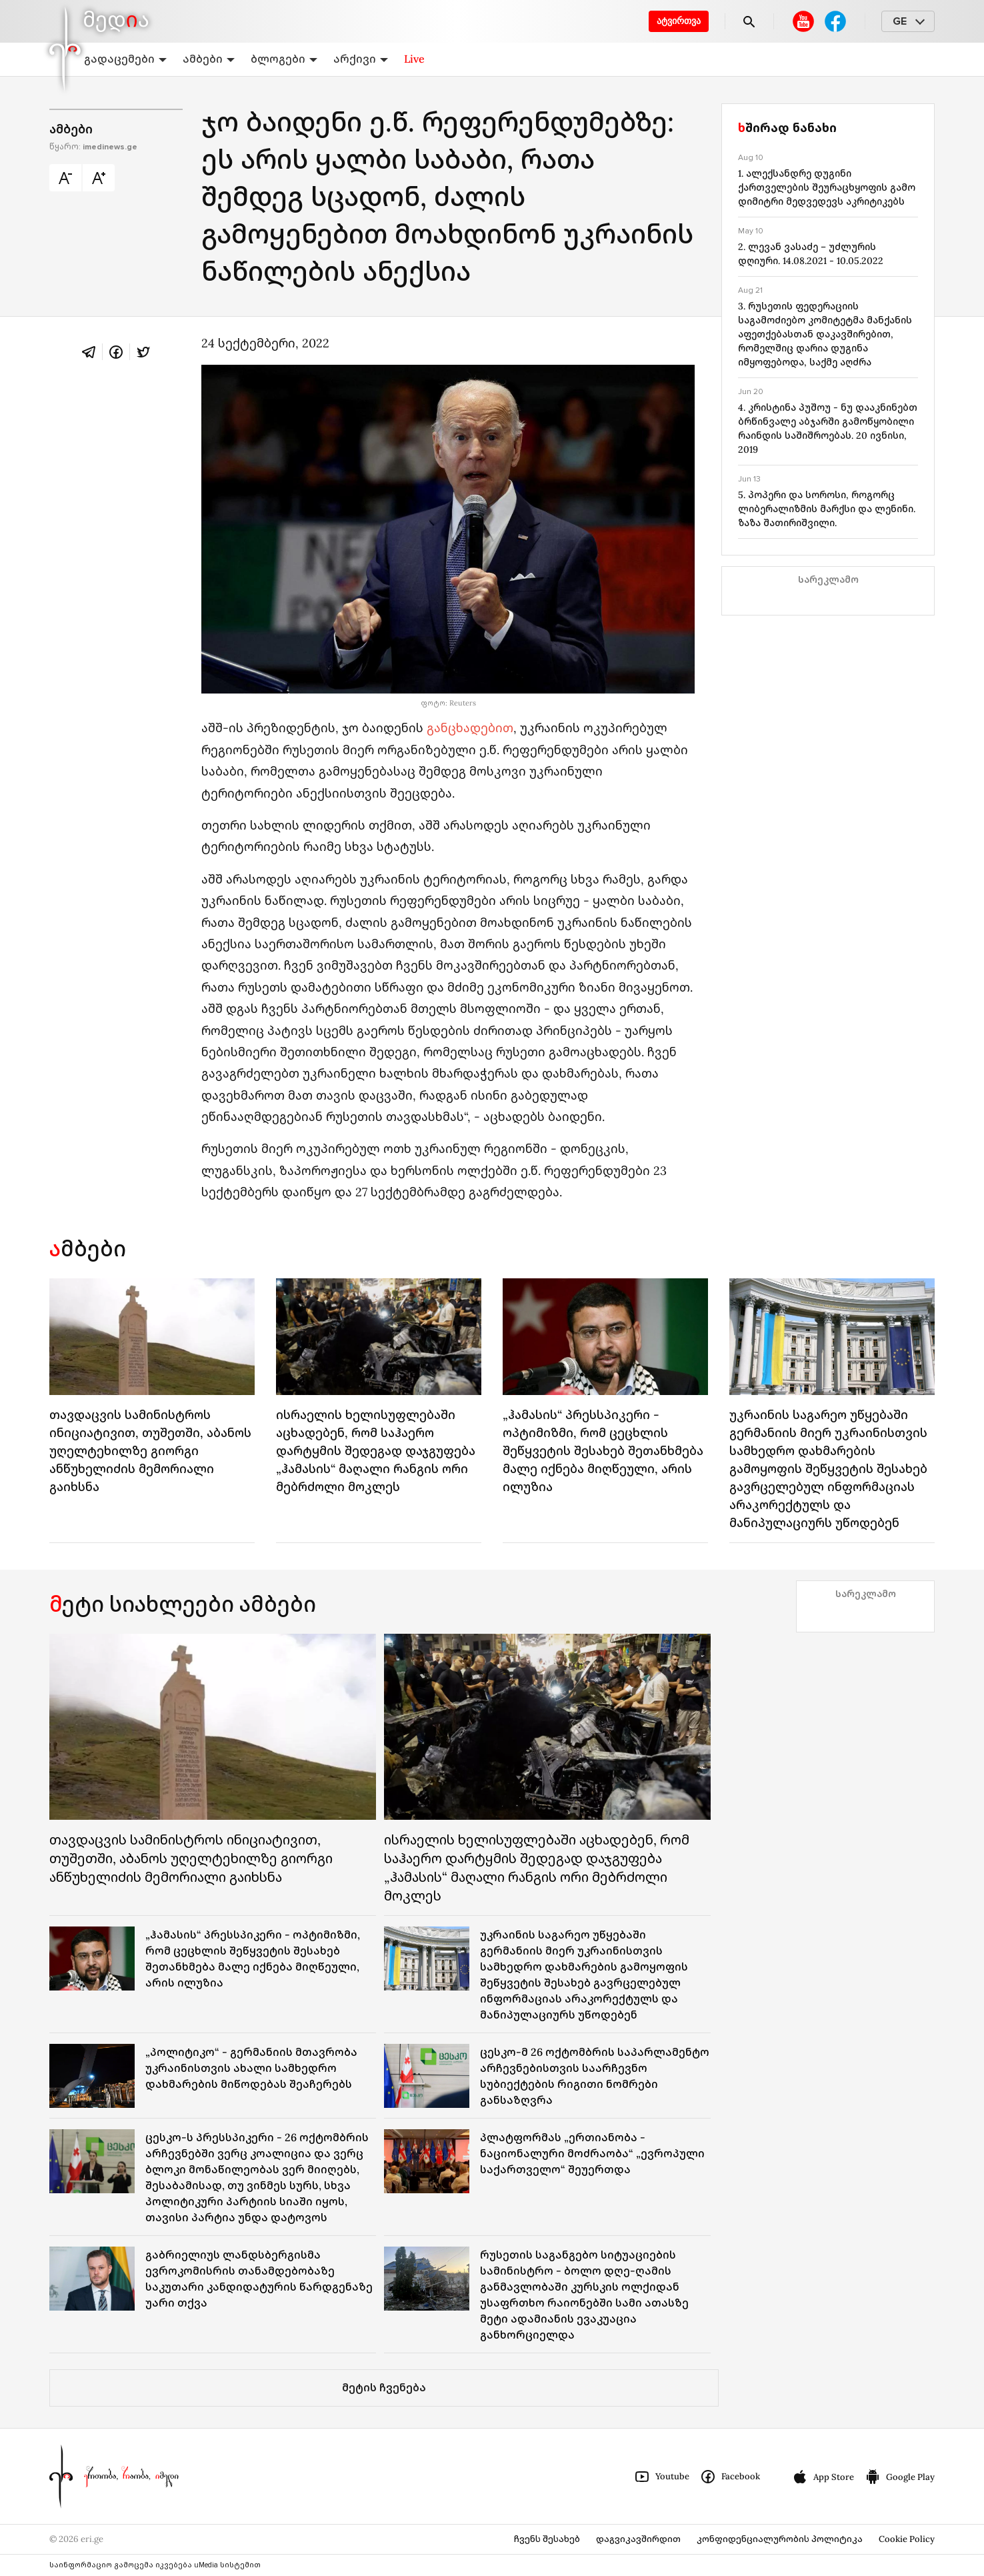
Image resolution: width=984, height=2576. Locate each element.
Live (414, 58)
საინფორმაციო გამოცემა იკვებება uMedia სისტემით (155, 2565)
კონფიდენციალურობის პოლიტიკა (780, 2539)
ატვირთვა (679, 21)
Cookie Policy (907, 2539)
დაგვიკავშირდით (638, 2539)
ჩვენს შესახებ (547, 2539)
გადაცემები (125, 58)
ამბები (209, 58)
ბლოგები (284, 58)
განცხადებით (470, 728)
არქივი (360, 58)
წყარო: (93, 147)
